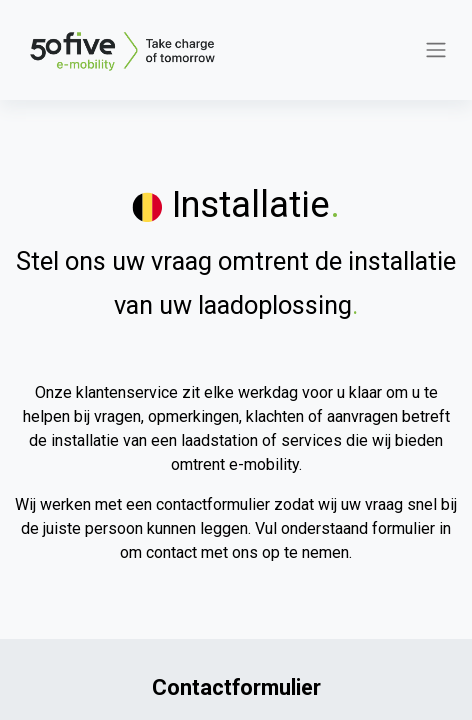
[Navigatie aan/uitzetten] (436, 50)
